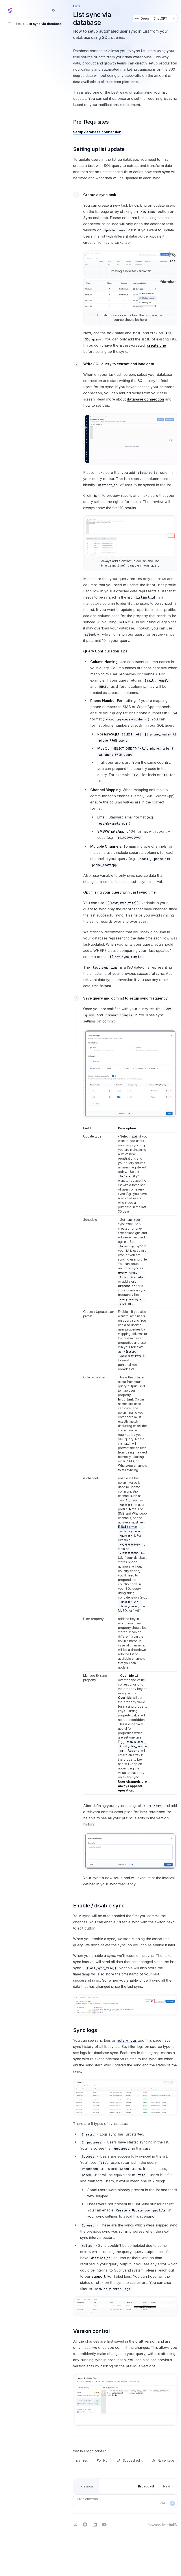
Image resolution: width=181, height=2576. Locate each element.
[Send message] (172, 2503)
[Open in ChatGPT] (151, 18)
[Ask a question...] (125, 2501)
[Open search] (45, 10)
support (98, 2276)
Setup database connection (97, 132)
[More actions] (60, 11)
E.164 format (127, 1527)
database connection (145, 399)
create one (156, 345)
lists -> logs (127, 2040)
